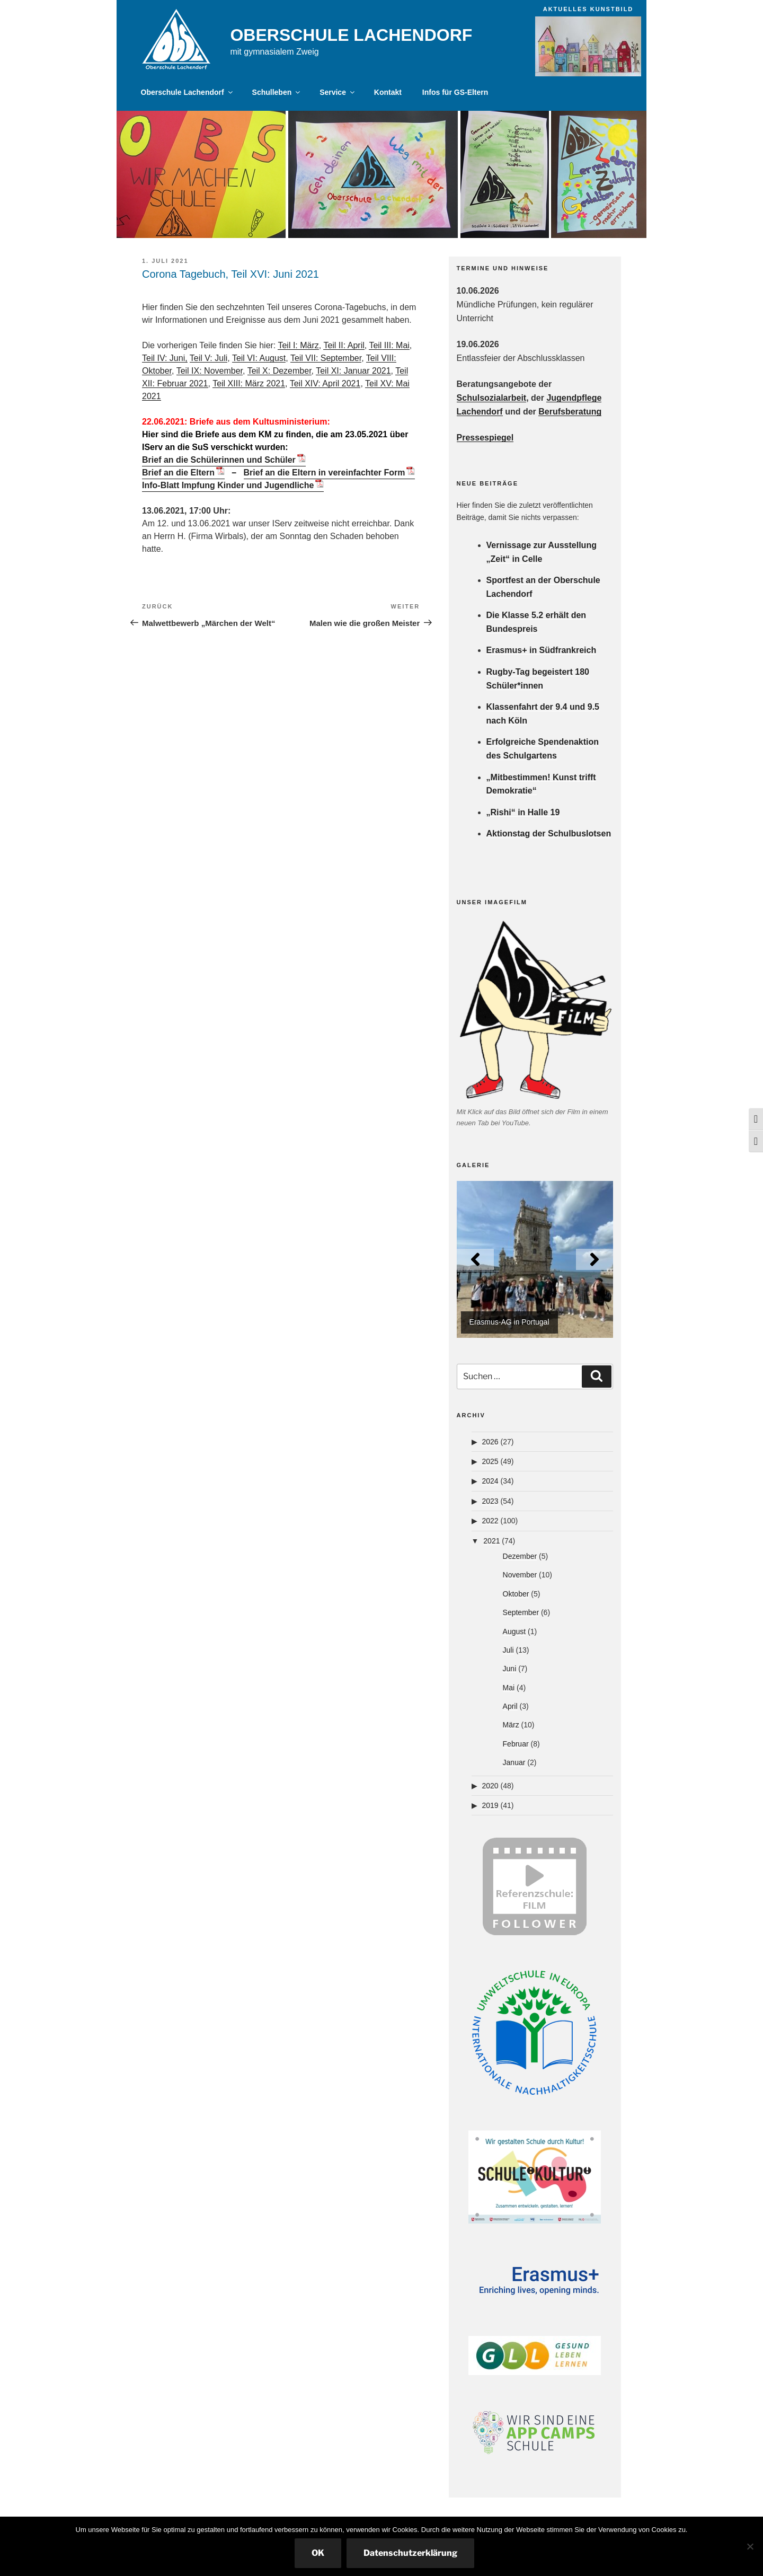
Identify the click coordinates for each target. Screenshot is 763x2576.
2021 (491, 1541)
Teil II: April (343, 345)
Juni (510, 1668)
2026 (490, 1441)
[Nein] (749, 2546)
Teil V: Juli (208, 358)
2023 (490, 1501)
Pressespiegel (485, 437)
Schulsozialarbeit (492, 397)
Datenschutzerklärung (410, 2553)
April (510, 1706)
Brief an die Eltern (178, 472)
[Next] (594, 1259)
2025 (490, 1461)
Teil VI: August (259, 358)
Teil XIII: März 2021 (248, 383)
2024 (490, 1481)
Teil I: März (298, 345)
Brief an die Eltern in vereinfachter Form (324, 472)
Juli (508, 1650)
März (511, 1725)
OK (318, 2553)
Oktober (516, 1594)
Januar (514, 1762)
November (520, 1575)
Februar (516, 1744)
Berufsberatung (569, 411)
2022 (490, 1520)
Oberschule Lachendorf (351, 35)
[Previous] (475, 1259)
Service (338, 92)
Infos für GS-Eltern (455, 92)
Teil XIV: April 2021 (325, 383)
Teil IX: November (209, 370)
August (514, 1631)
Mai (509, 1687)
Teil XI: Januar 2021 (353, 370)
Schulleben (277, 92)
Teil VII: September (325, 358)
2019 (490, 1805)
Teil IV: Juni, (165, 358)
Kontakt (388, 92)
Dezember (520, 1556)
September (521, 1612)
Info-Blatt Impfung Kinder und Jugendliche (228, 485)
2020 (490, 1785)
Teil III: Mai (389, 345)
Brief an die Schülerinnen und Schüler (219, 459)
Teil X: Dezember (279, 370)
